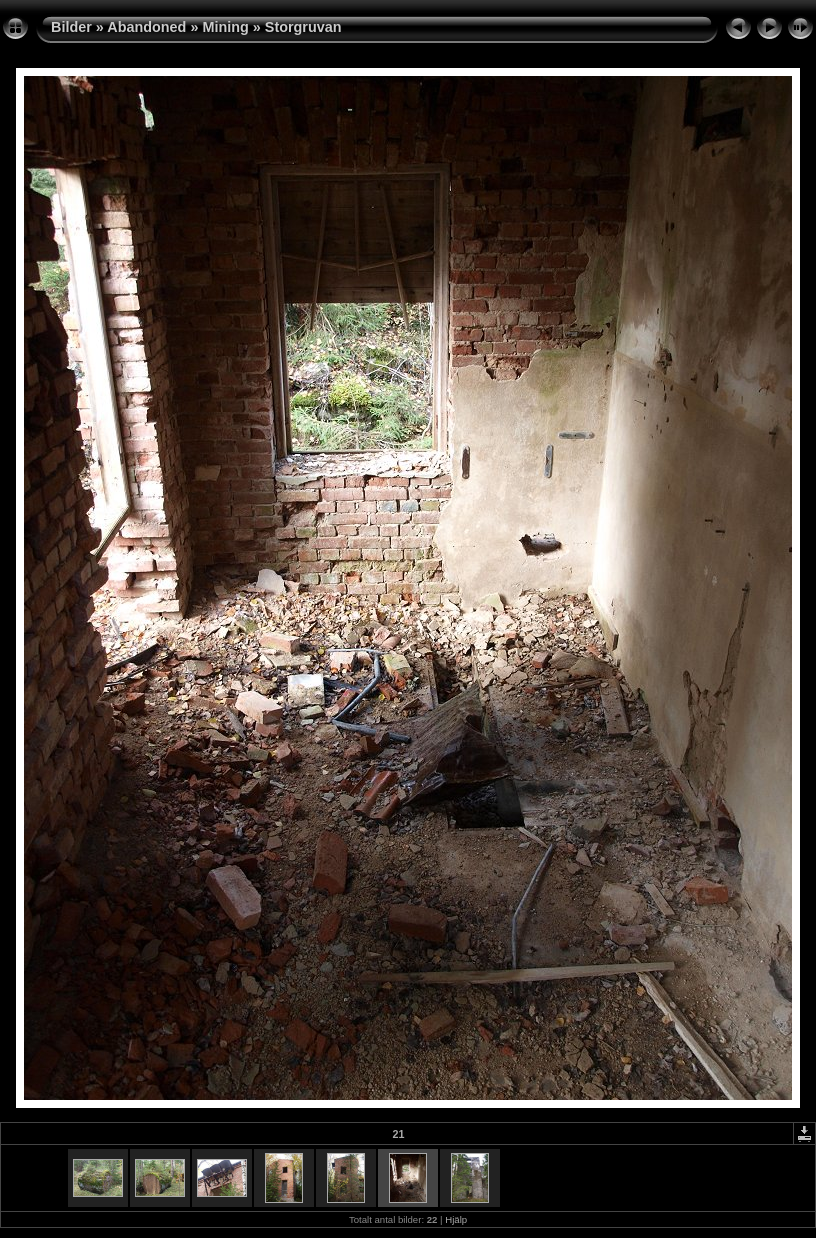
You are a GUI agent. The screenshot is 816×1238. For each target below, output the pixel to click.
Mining (225, 27)
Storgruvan (303, 27)
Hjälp (456, 1219)
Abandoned (146, 27)
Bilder (71, 27)
